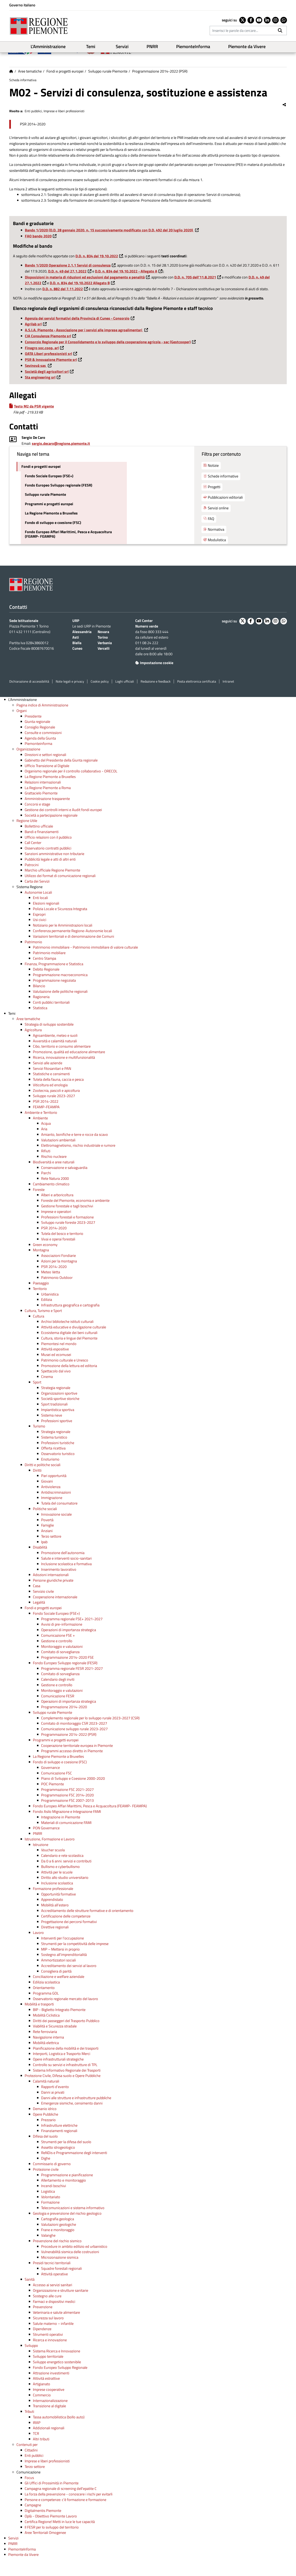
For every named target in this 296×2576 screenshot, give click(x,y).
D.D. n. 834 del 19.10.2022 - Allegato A (126, 271)
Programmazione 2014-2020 (64, 1715)
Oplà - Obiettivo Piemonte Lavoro (51, 2531)
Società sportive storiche (60, 1404)
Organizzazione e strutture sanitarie (60, 2303)
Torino (103, 637)
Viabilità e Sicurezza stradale (55, 2037)
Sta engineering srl (40, 377)
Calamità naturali (46, 2092)
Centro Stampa (44, 960)
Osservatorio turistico (58, 1460)
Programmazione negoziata (54, 983)
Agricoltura (33, 1032)
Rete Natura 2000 (55, 1182)
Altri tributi (41, 2453)
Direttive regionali (55, 1937)
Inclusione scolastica (57, 1893)
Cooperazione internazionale (55, 1604)
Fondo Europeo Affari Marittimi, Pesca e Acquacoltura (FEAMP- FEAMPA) (68, 534)
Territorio (40, 1293)
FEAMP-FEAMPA (46, 1110)
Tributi (29, 2425)
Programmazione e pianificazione (67, 2187)
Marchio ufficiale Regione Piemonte (52, 872)
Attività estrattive (46, 2392)
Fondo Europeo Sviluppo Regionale (60, 2381)
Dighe (45, 2170)
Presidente (33, 716)
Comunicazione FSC (56, 1782)
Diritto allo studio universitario (64, 1887)
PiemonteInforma (193, 46)
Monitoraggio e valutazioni (62, 1654)
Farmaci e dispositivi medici (54, 2314)
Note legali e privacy (70, 681)
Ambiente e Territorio (41, 1116)
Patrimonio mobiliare (49, 955)
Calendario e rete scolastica (62, 1865)
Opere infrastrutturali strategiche (58, 2070)
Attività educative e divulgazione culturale (73, 1332)
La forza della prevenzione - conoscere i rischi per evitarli (68, 2509)
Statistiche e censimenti (51, 1077)
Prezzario (48, 2131)
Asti (75, 637)
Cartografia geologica (57, 2231)
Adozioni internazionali (51, 1582)
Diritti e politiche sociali (42, 1471)
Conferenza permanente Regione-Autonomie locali (72, 933)
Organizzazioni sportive (59, 1399)
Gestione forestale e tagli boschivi (67, 1210)
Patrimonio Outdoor (57, 1282)
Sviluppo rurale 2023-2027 (54, 1099)
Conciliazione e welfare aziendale (58, 1987)
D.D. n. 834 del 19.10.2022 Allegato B (80, 283)
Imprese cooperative (48, 2403)
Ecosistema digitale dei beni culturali (69, 1338)
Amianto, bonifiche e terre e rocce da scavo (74, 1138)
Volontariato (50, 2209)
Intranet (228, 681)
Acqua (46, 1127)
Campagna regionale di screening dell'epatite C (61, 2503)
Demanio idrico (45, 2120)
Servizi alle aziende (47, 1066)
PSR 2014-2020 (54, 1232)
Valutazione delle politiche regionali (60, 994)
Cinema (47, 1382)
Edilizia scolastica (46, 1993)
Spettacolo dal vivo (56, 1377)
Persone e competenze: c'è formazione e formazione (65, 2514)
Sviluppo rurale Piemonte (45, 494)
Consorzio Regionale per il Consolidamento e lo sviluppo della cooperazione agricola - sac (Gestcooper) (108, 342)
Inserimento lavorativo (58, 1576)
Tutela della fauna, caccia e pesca (58, 1082)
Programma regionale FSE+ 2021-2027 (72, 1626)
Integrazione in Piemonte (60, 1826)
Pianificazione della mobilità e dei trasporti (65, 2059)
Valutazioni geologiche (58, 2237)
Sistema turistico (54, 1443)
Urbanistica (50, 1299)
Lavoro (38, 1943)
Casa (36, 1593)
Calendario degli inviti (57, 1687)
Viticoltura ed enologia (50, 1088)
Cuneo (77, 648)
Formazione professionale (53, 1898)
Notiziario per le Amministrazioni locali (62, 927)
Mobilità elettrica (46, 2054)
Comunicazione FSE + (58, 1643)
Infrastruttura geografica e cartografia (70, 1310)
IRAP (36, 2437)
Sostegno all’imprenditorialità (64, 1965)
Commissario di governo (52, 2176)
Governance (50, 1776)
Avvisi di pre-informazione (61, 1632)
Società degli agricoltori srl (47, 371)
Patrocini (32, 866)
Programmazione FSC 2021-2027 (67, 1798)
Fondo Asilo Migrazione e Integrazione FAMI (67, 1821)
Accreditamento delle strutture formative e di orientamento (87, 1920)
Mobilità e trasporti (39, 2015)
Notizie (213, 465)
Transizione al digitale (49, 2420)
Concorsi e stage (37, 805)
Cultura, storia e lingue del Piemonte (69, 1343)
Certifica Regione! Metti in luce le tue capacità (60, 2536)
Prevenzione (42, 2320)
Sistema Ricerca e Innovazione (56, 2364)
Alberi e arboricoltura (57, 1199)
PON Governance (46, 1837)
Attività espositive (55, 1354)
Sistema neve (51, 1421)
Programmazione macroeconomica (60, 977)
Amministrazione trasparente (47, 799)
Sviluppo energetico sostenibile (57, 2375)
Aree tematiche (28, 1021)
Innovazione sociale (56, 1521)
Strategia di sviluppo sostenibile (49, 1027)
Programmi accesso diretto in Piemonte (72, 1759)
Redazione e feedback (156, 681)
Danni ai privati (52, 2104)
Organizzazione (28, 749)
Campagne (33, 2520)
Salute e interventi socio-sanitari (66, 1565)
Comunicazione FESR (57, 1704)
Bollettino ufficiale (39, 827)
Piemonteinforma (38, 744)
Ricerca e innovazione (50, 2353)
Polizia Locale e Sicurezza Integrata (60, 910)
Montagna (41, 1254)
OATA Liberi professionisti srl (48, 353)
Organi (21, 711)
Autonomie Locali (38, 894)
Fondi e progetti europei (41, 466)
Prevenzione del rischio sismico (57, 2253)
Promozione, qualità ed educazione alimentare (69, 1055)
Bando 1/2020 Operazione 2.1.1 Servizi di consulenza (68, 265)
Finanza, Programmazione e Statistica (54, 966)
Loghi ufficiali (124, 681)
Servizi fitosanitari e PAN (52, 1071)
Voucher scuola (53, 1859)
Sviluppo (31, 2359)
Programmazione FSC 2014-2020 (67, 1804)
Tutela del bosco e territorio (62, 1238)
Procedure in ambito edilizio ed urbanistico (74, 2259)
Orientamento (44, 1998)
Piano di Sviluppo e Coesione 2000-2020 (73, 1787)
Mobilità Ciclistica (46, 2026)
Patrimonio (33, 944)
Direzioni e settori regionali (45, 755)
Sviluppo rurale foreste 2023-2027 (68, 1227)
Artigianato (41, 2398)
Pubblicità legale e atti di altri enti (50, 860)
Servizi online (218, 508)
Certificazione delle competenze (65, 1926)
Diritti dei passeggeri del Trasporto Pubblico (66, 2031)
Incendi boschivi (53, 2198)
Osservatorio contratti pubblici (48, 849)
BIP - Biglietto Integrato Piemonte (59, 2020)
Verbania (105, 643)
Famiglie (47, 1532)
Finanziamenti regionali (59, 2142)
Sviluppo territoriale (48, 2370)
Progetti (214, 487)
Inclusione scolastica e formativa (66, 1571)
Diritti (37, 1476)
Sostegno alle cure (47, 2309)
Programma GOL (46, 2004)
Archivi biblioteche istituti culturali (67, 1327)
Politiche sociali (45, 1515)
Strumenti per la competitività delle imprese (75, 1954)
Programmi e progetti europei (49, 504)
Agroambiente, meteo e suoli (55, 1038)
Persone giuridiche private (53, 1587)
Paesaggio (41, 1288)
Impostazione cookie (154, 663)
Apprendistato (52, 1909)
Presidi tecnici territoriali (52, 2276)
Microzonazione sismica (59, 2270)
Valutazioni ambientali (58, 1143)
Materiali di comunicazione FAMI (66, 1832)
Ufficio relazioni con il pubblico (48, 838)
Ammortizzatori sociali (58, 1970)
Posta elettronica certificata (196, 681)
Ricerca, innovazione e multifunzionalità (64, 1060)
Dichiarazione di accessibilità (29, 681)
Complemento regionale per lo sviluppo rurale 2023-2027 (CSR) (90, 1726)
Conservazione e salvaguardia (64, 1171)
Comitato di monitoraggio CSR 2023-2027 (74, 1732)
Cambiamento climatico (51, 1188)
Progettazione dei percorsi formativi (69, 1932)
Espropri (39, 916)
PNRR (152, 46)
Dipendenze (42, 2342)
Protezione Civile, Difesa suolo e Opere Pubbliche (63, 2087)
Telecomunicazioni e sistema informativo (72, 2220)
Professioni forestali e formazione (67, 1221)
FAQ (211, 519)
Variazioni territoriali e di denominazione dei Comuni (73, 938)
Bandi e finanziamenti (42, 833)
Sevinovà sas (36, 365)
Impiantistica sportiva (57, 1415)
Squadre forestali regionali (61, 2281)
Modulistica (217, 540)
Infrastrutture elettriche (59, 2137)
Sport (37, 1388)
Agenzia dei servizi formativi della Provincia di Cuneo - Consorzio (77, 318)
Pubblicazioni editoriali (225, 497)
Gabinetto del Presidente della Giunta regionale (61, 761)
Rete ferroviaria (45, 2043)
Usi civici (39, 922)
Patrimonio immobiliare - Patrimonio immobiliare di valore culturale (85, 949)
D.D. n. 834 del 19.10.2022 (96, 256)
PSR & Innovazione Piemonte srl (51, 359)
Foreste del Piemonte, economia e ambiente (75, 1205)
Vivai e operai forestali (58, 1243)
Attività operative (54, 2287)
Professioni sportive (56, 1427)
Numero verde (146, 626)
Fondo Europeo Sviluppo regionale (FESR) (58, 485)
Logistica (48, 2203)
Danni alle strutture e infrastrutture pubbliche (76, 2109)
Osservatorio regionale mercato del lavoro (65, 2009)
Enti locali (40, 899)
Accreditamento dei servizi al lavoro (68, 1976)
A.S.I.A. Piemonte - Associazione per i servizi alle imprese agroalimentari (84, 330)
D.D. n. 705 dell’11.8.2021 (195, 277)
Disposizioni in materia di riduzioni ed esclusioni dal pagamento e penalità (85, 277)
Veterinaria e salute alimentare (56, 2326)
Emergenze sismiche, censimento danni (72, 2115)
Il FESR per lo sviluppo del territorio (52, 2542)
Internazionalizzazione (50, 2414)
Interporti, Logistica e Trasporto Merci (61, 2065)
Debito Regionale (46, 971)
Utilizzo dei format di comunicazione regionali (60, 877)
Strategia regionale (55, 1393)
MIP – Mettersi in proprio (60, 1959)
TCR (36, 2448)
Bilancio (39, 988)
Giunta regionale (37, 722)
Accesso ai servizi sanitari (52, 2298)
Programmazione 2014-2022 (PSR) (68, 1743)
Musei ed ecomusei (56, 1360)
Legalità (39, 1610)
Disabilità (40, 1554)
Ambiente (40, 1121)
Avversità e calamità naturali (55, 1044)
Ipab (44, 1549)
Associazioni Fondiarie (58, 1260)
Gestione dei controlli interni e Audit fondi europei (63, 811)
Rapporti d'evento (55, 2098)
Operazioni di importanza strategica (68, 1637)
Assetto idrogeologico (58, 2159)
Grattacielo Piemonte (41, 794)
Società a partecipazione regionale (51, 816)
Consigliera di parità (56, 1981)
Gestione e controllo (56, 1648)
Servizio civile (43, 1599)
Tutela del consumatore (59, 1510)
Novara (103, 631)
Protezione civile (46, 2181)
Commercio (42, 2409)
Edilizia (46, 1304)
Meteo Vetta (50, 1277)
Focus (29, 2492)
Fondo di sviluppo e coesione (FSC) (53, 523)
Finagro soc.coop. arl (42, 348)
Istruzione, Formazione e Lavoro (50, 1848)
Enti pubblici (34, 2470)
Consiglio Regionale (40, 727)
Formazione (50, 2215)
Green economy (45, 1249)
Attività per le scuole (57, 1882)
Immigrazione (51, 1504)
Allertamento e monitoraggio (63, 2192)
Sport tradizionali (54, 1410)
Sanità (30, 2292)
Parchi (46, 1177)
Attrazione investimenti (51, 2387)
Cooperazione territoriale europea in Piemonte (77, 1754)
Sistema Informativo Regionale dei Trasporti (67, 2081)
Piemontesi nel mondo (58, 1349)
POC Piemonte (52, 1793)
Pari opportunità (53, 1482)
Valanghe (48, 2248)
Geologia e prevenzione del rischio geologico (67, 2226)
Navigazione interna (48, 2048)
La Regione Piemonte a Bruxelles (51, 513)
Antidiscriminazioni (56, 1499)
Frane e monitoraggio (57, 2242)
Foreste (39, 1193)
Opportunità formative (58, 1904)
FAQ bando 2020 (38, 236)
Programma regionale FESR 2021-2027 (72, 1676)
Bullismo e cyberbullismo (60, 1876)
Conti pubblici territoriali (51, 1005)
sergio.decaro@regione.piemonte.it (61, 443)
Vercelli (104, 648)
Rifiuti (45, 1155)
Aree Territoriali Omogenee (45, 2548)
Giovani (47, 1488)
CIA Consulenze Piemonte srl (48, 336)
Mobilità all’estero (55, 1915)
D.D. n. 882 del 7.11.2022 (62, 289)
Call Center (33, 844)
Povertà (47, 1526)
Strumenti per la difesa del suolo (66, 2153)
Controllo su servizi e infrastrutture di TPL (65, 2076)
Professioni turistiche (57, 1449)
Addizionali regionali (48, 2442)
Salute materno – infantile (53, 2337)
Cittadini (31, 2464)
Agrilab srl (33, 324)
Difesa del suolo (45, 2148)
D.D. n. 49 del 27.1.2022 (67, 271)
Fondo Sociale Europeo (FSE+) (49, 476)
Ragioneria (41, 999)
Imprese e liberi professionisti (47, 2475)
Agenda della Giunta (40, 738)
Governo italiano (22, 5)
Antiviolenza (50, 1493)
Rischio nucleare (54, 1160)
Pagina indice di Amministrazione (42, 705)
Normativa (216, 530)
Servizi (122, 46)
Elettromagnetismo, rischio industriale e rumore (78, 1149)
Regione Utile (26, 822)
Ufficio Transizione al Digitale (47, 766)
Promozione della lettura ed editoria (69, 1371)
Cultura (38, 1321)
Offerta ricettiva (53, 1454)
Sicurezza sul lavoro (48, 2331)
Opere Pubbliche (45, 2126)
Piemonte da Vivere (247, 46)
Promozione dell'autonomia (62, 1560)
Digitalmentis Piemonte (43, 2525)
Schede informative (223, 476)
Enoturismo (50, 1465)
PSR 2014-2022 (45, 1105)
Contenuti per (27, 2459)
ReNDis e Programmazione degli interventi (74, 2165)
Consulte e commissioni (43, 733)
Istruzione (40, 1854)
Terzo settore (51, 1543)
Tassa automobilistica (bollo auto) (58, 2431)
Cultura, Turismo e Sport (43, 1316)
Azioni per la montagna (59, 1266)
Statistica (40, 1010)
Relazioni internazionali (43, 783)
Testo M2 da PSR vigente (34, 406)
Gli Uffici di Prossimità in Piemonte (52, 2498)
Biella (76, 643)
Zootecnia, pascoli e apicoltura (56, 1094)
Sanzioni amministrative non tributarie (54, 855)
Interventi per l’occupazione (62, 1948)
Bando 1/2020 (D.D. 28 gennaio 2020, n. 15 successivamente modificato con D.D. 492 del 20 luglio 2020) (109, 230)
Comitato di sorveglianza (60, 1660)
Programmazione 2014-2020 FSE (67, 1665)
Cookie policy (100, 681)
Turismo (39, 1432)
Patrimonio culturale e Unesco (64, 1365)
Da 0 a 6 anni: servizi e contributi (66, 1870)
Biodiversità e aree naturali (53, 1166)
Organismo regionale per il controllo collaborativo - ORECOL (71, 772)
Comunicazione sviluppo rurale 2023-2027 (74, 1737)
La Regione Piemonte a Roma (48, 788)
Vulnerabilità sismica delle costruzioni (70, 2264)
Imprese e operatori (56, 1216)
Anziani (47, 1538)
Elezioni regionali (46, 905)
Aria (44, 1132)
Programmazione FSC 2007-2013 (67, 1809)
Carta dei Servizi (37, 883)
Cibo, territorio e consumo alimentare (62, 1049)
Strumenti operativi (48, 2348)
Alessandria (81, 631)
